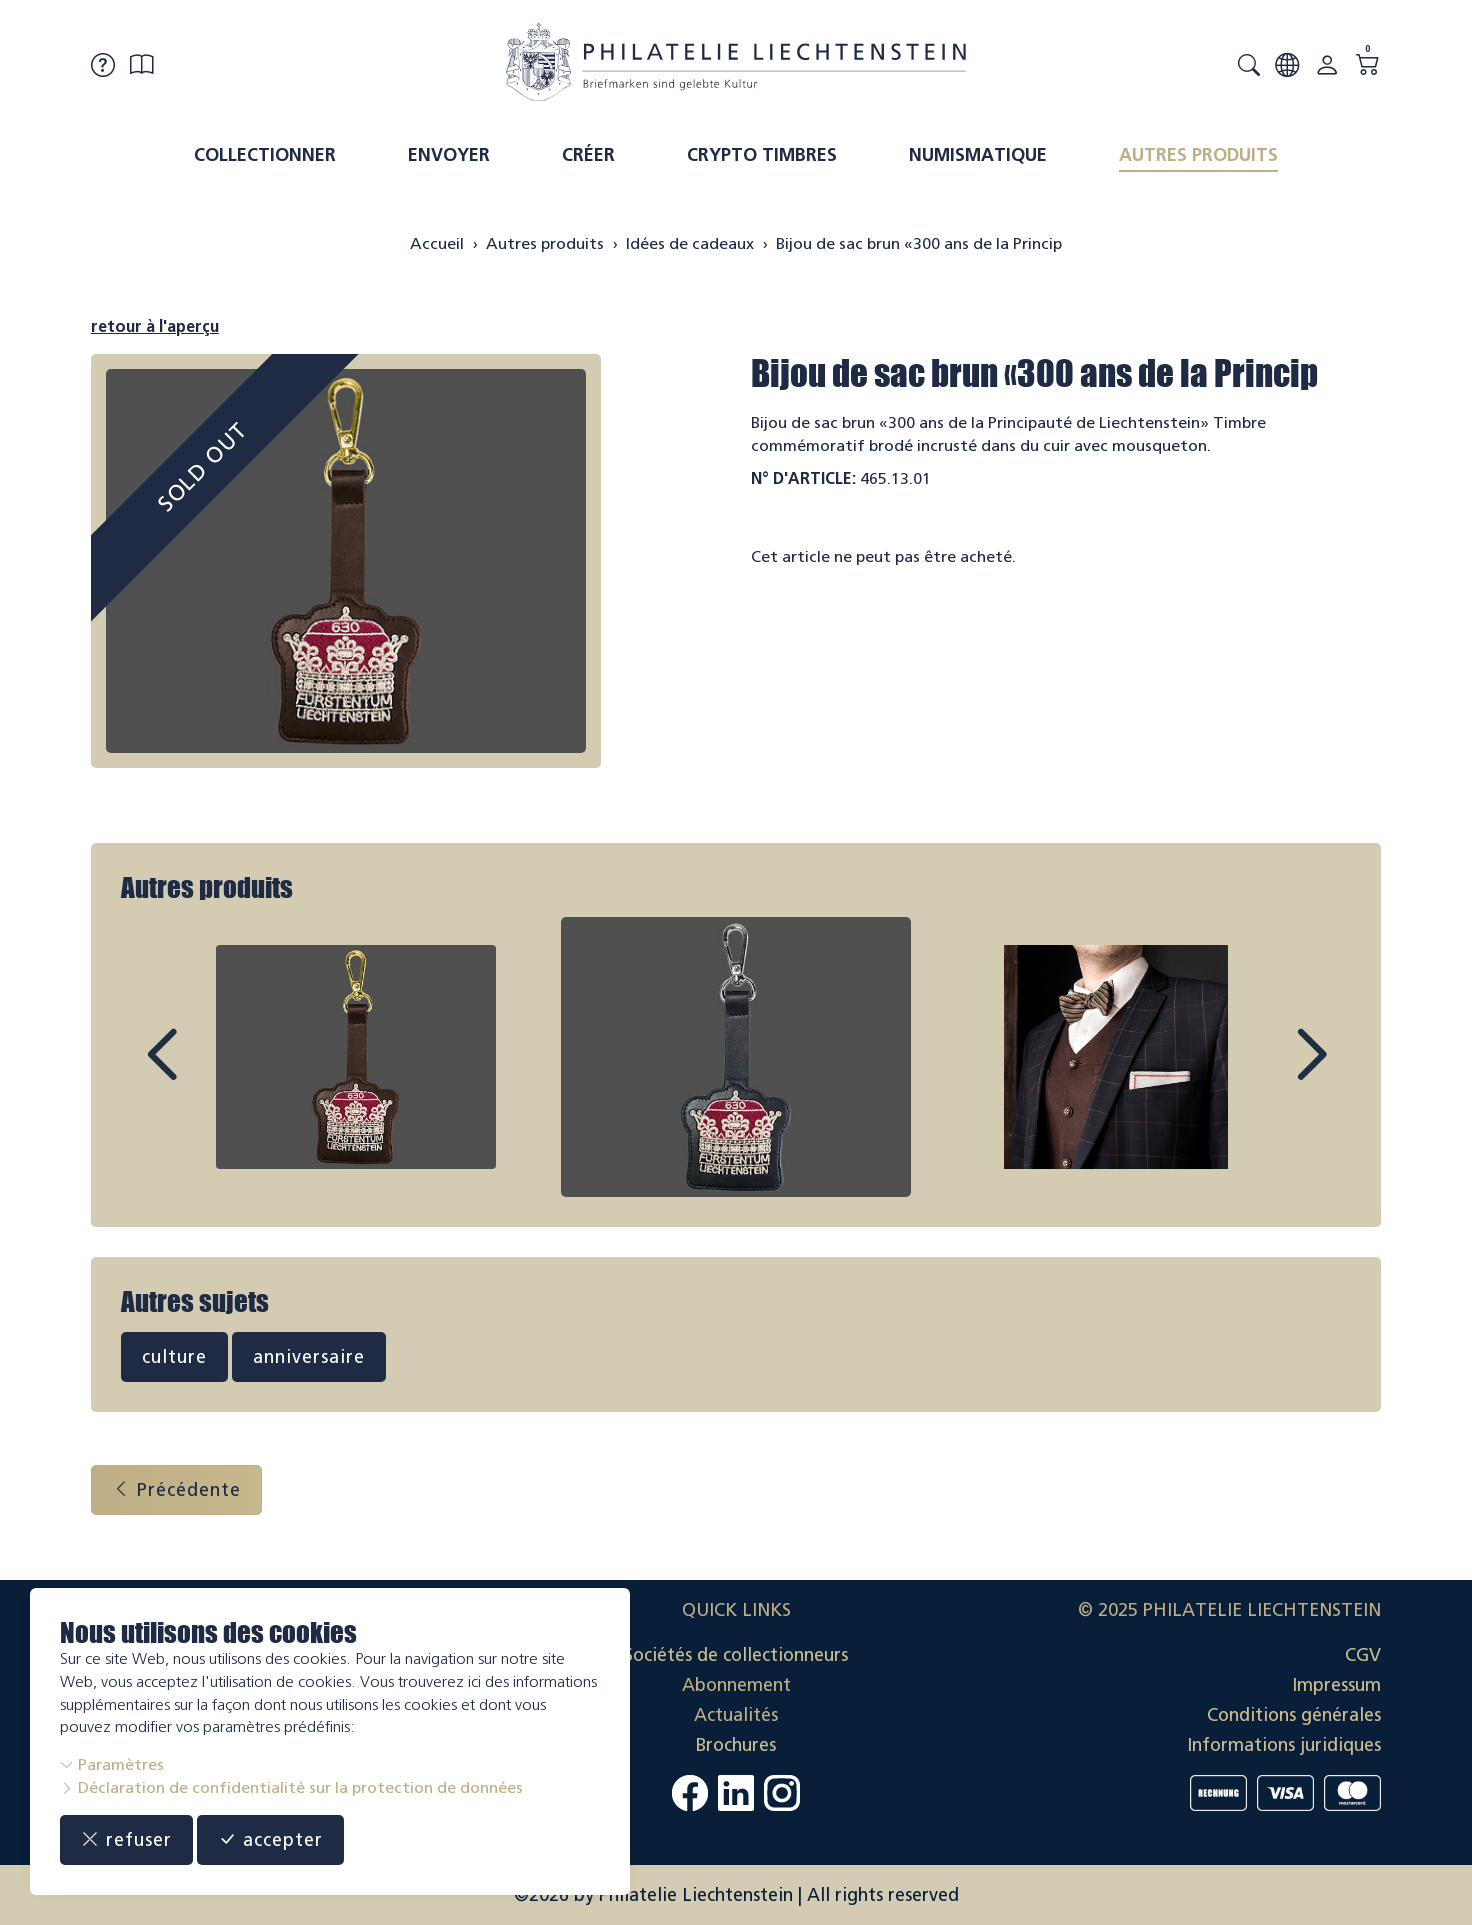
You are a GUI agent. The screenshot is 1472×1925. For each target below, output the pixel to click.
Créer (588, 155)
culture (174, 1357)
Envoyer (449, 155)
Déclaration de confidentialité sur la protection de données (291, 1787)
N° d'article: (803, 478)
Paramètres (112, 1764)
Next (1265, 1073)
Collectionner (265, 155)
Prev (207, 1073)
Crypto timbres (762, 155)
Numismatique (978, 155)
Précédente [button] (176, 1490)
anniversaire (309, 1357)
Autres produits (1198, 155)
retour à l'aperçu (155, 326)
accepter (270, 1840)
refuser (126, 1840)
